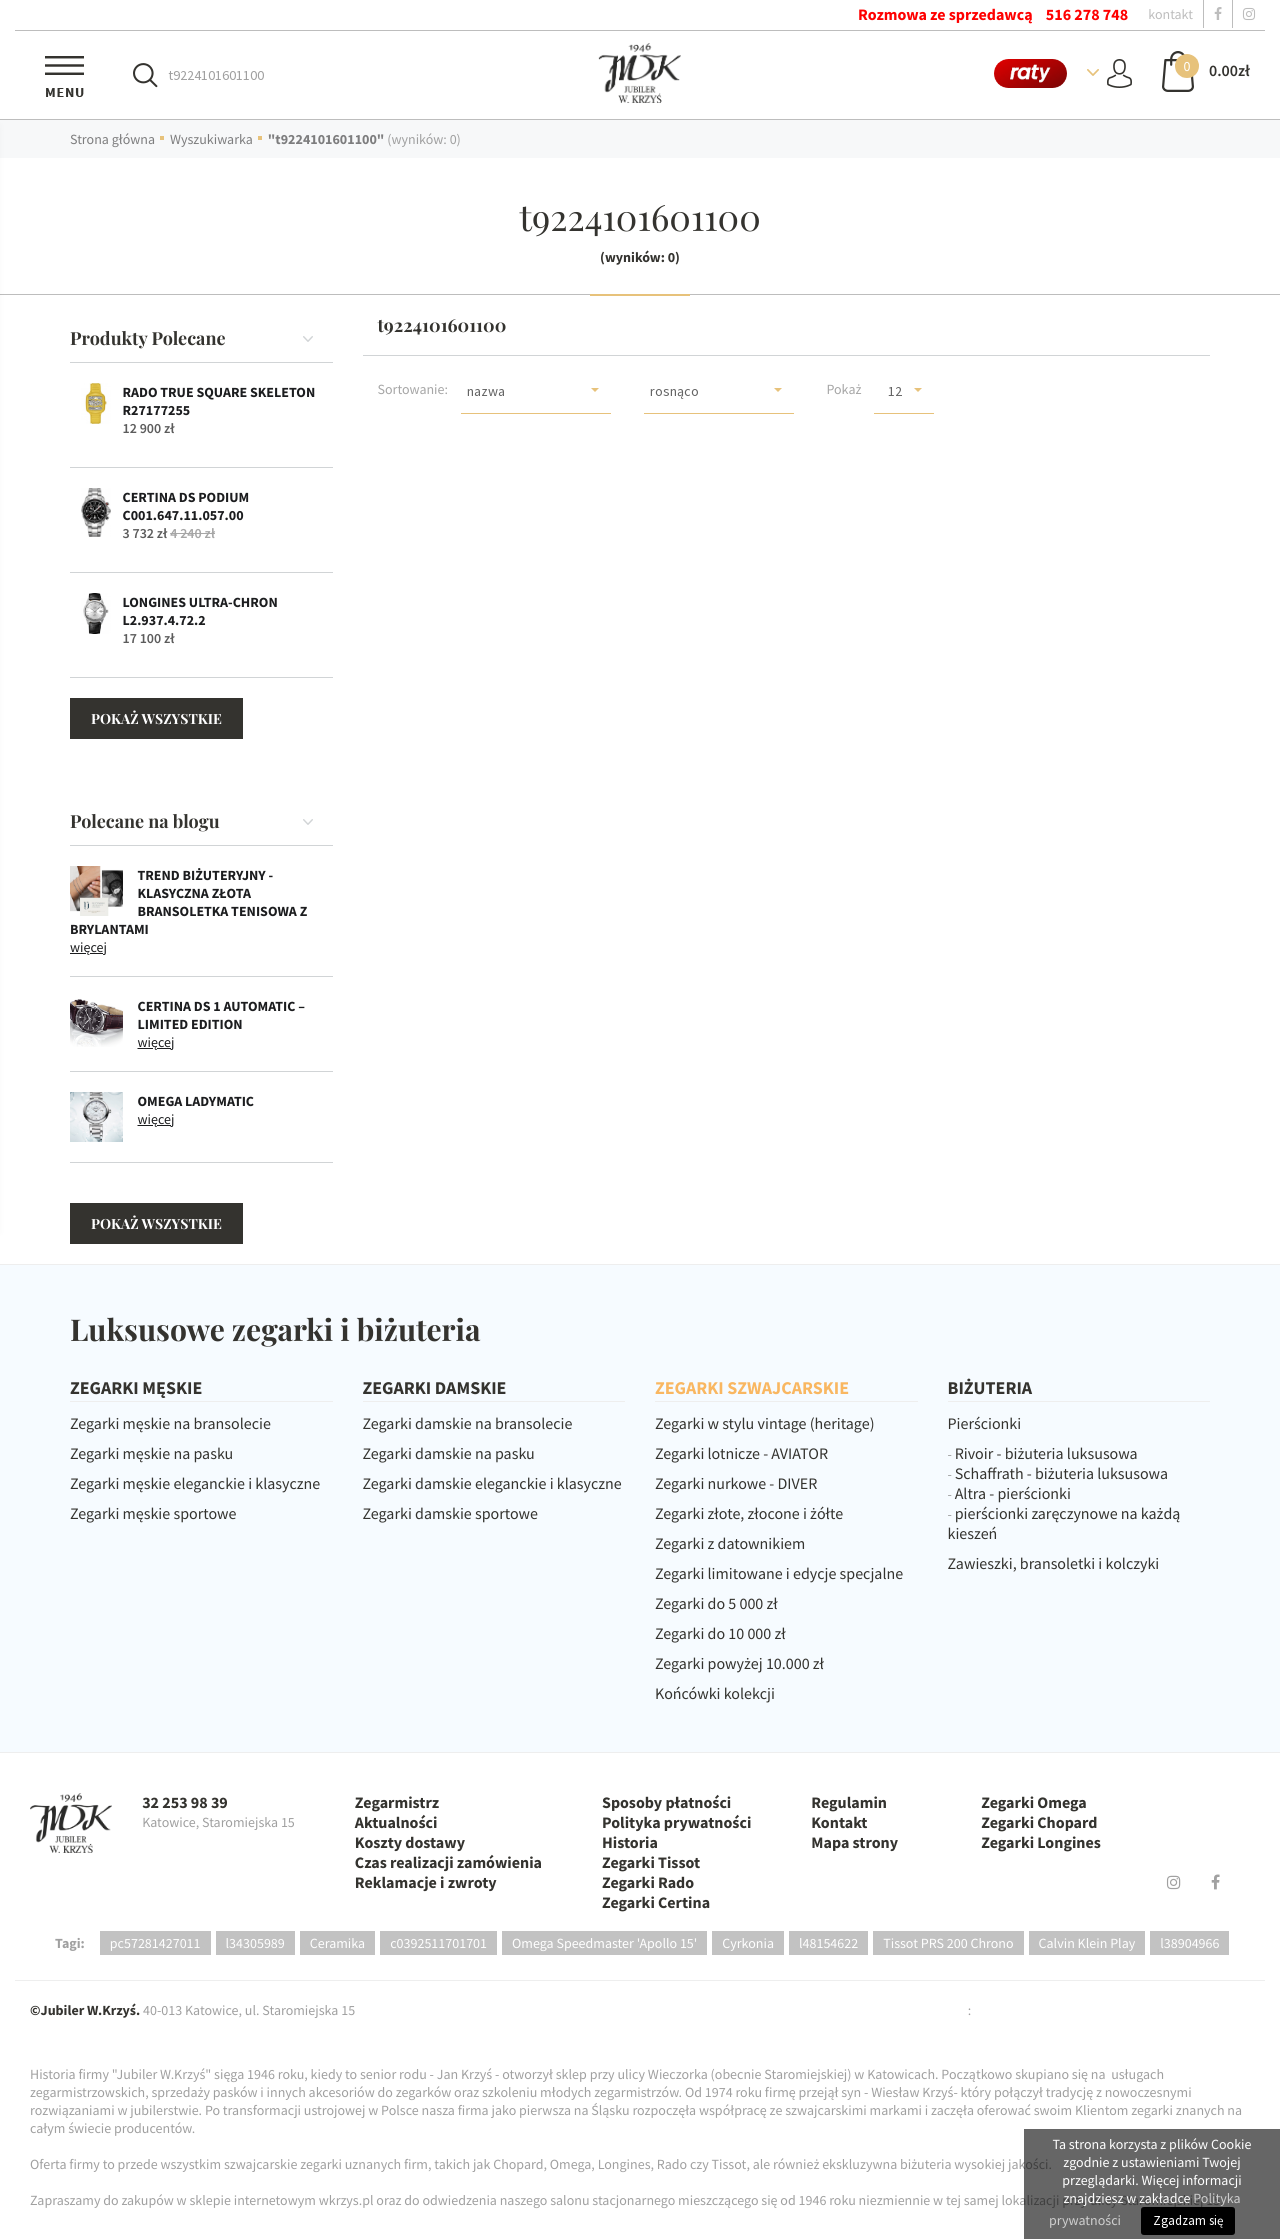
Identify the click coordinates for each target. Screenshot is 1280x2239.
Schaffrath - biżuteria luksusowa (1061, 1474)
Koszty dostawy (410, 1843)
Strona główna (112, 139)
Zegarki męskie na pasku (151, 1454)
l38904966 (1189, 1943)
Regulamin (849, 1803)
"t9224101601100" (326, 139)
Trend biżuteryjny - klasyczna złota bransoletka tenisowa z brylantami (188, 902)
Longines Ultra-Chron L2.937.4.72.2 (200, 611)
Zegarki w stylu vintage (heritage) (765, 1424)
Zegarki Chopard (1039, 1823)
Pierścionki (985, 1424)
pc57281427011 (155, 1943)
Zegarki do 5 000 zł (716, 1604)
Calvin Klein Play (1087, 1943)
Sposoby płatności (666, 1803)
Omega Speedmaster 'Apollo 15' (604, 1943)
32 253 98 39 (185, 1803)
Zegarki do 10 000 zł (720, 1634)
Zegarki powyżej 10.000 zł (739, 1664)
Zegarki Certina (656, 1903)
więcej (88, 947)
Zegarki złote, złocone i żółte (749, 1514)
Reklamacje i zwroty (426, 1883)
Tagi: (70, 1943)
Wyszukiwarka (211, 139)
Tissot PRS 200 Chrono (948, 1943)
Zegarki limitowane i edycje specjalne (779, 1574)
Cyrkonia (748, 1943)
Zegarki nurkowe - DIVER (736, 1484)
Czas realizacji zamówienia (448, 1863)
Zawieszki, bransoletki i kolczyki (1054, 1564)
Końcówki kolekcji (715, 1694)
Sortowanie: (413, 389)
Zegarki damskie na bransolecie (468, 1424)
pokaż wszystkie (156, 718)
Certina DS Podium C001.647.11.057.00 (186, 506)
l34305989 (255, 1943)
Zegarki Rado (648, 1883)
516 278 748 (1087, 15)
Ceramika (337, 1943)
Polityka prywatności (676, 1823)
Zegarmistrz (397, 1803)
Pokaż (843, 389)
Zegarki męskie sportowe (153, 1514)
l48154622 (828, 1943)
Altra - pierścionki (1013, 1494)
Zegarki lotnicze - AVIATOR (741, 1454)
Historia (630, 1843)
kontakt (1170, 14)
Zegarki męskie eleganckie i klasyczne (195, 1484)
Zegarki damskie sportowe (450, 1514)
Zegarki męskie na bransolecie (170, 1424)
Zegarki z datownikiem (730, 1544)
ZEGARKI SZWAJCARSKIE (752, 1387)
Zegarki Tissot (651, 1863)
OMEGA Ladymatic (196, 1101)
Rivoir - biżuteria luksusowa (1046, 1454)
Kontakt (839, 1823)
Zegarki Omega (1033, 1803)
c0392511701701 (438, 1943)
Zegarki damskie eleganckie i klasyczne (492, 1484)
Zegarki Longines (1041, 1843)
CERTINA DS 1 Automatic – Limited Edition (221, 1015)
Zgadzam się (1188, 2220)
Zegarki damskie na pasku (449, 1454)
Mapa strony (854, 1843)
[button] (536, 390)
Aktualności (396, 1823)
